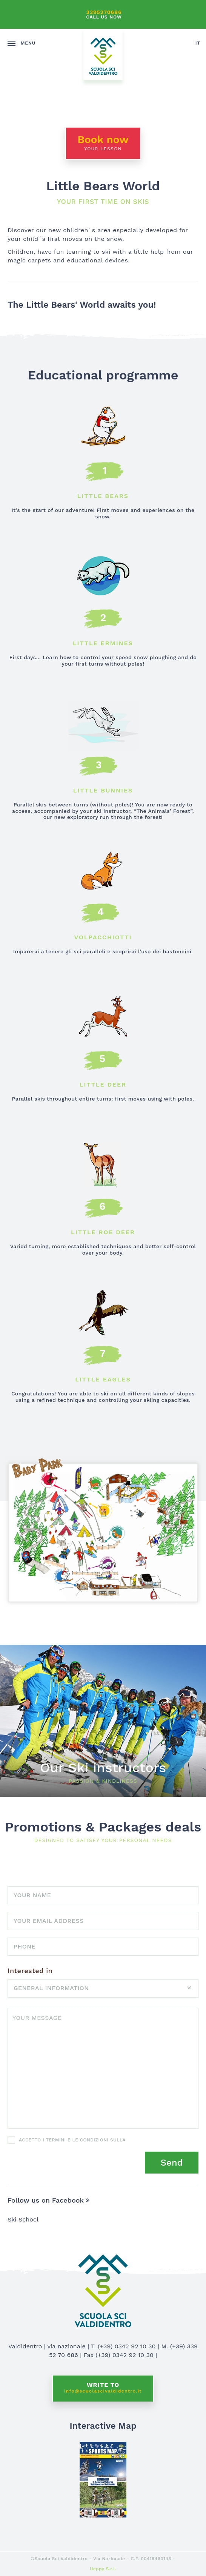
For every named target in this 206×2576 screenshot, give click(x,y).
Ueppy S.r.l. (103, 2568)
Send (171, 2162)
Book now (103, 142)
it (197, 43)
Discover (103, 1721)
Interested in (30, 1971)
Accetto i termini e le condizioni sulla (72, 2140)
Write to (103, 2387)
